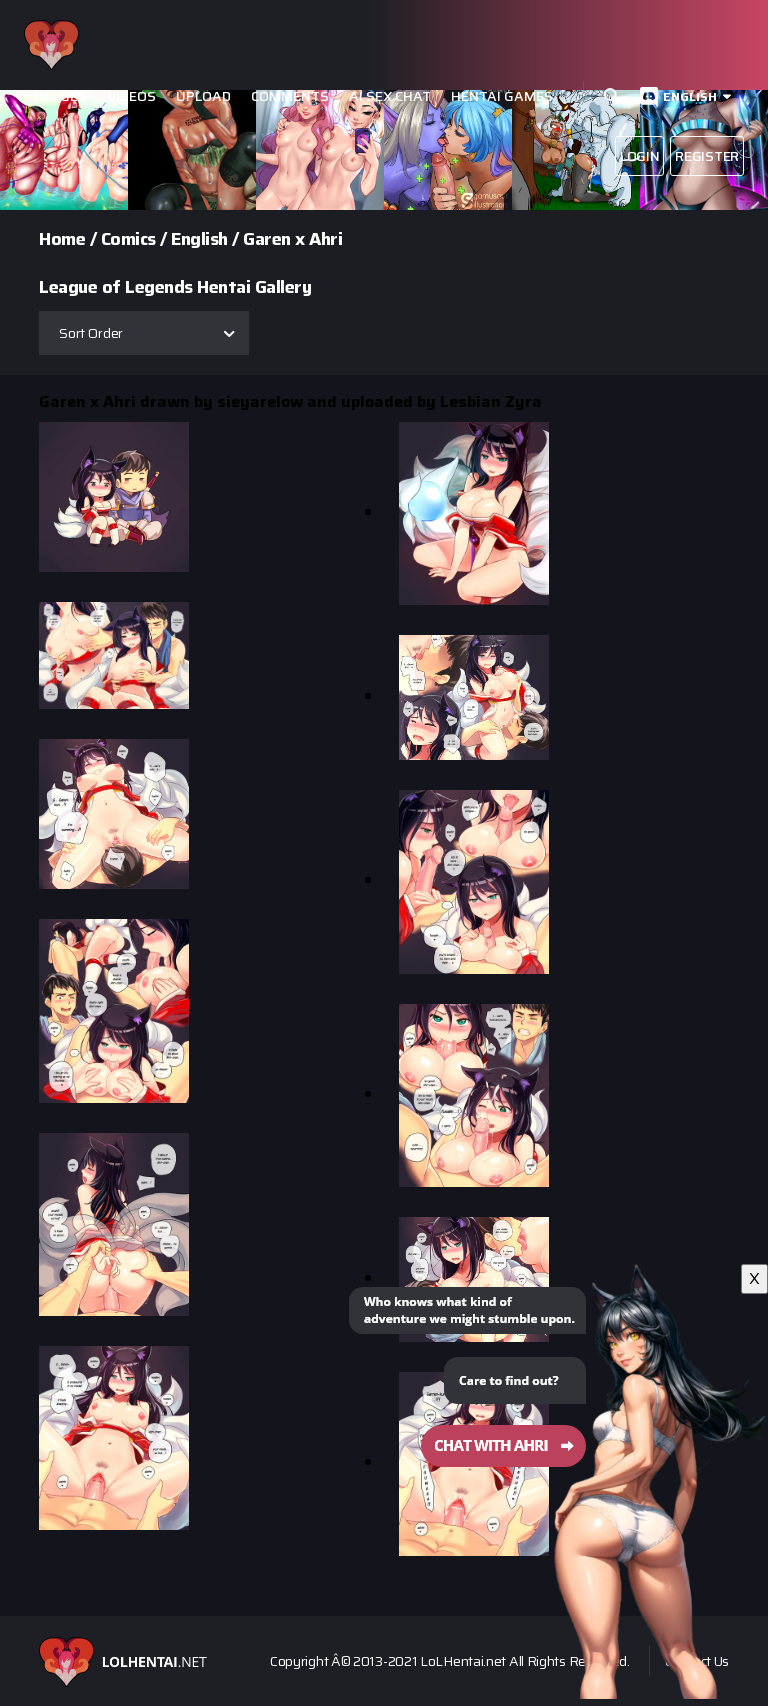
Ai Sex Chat (390, 96)
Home (62, 239)
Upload (203, 96)
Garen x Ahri (292, 239)
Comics (128, 239)
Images (60, 96)
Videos (131, 96)
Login (640, 156)
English (690, 96)
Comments (290, 96)
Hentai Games (502, 96)
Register (707, 156)
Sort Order (91, 333)
